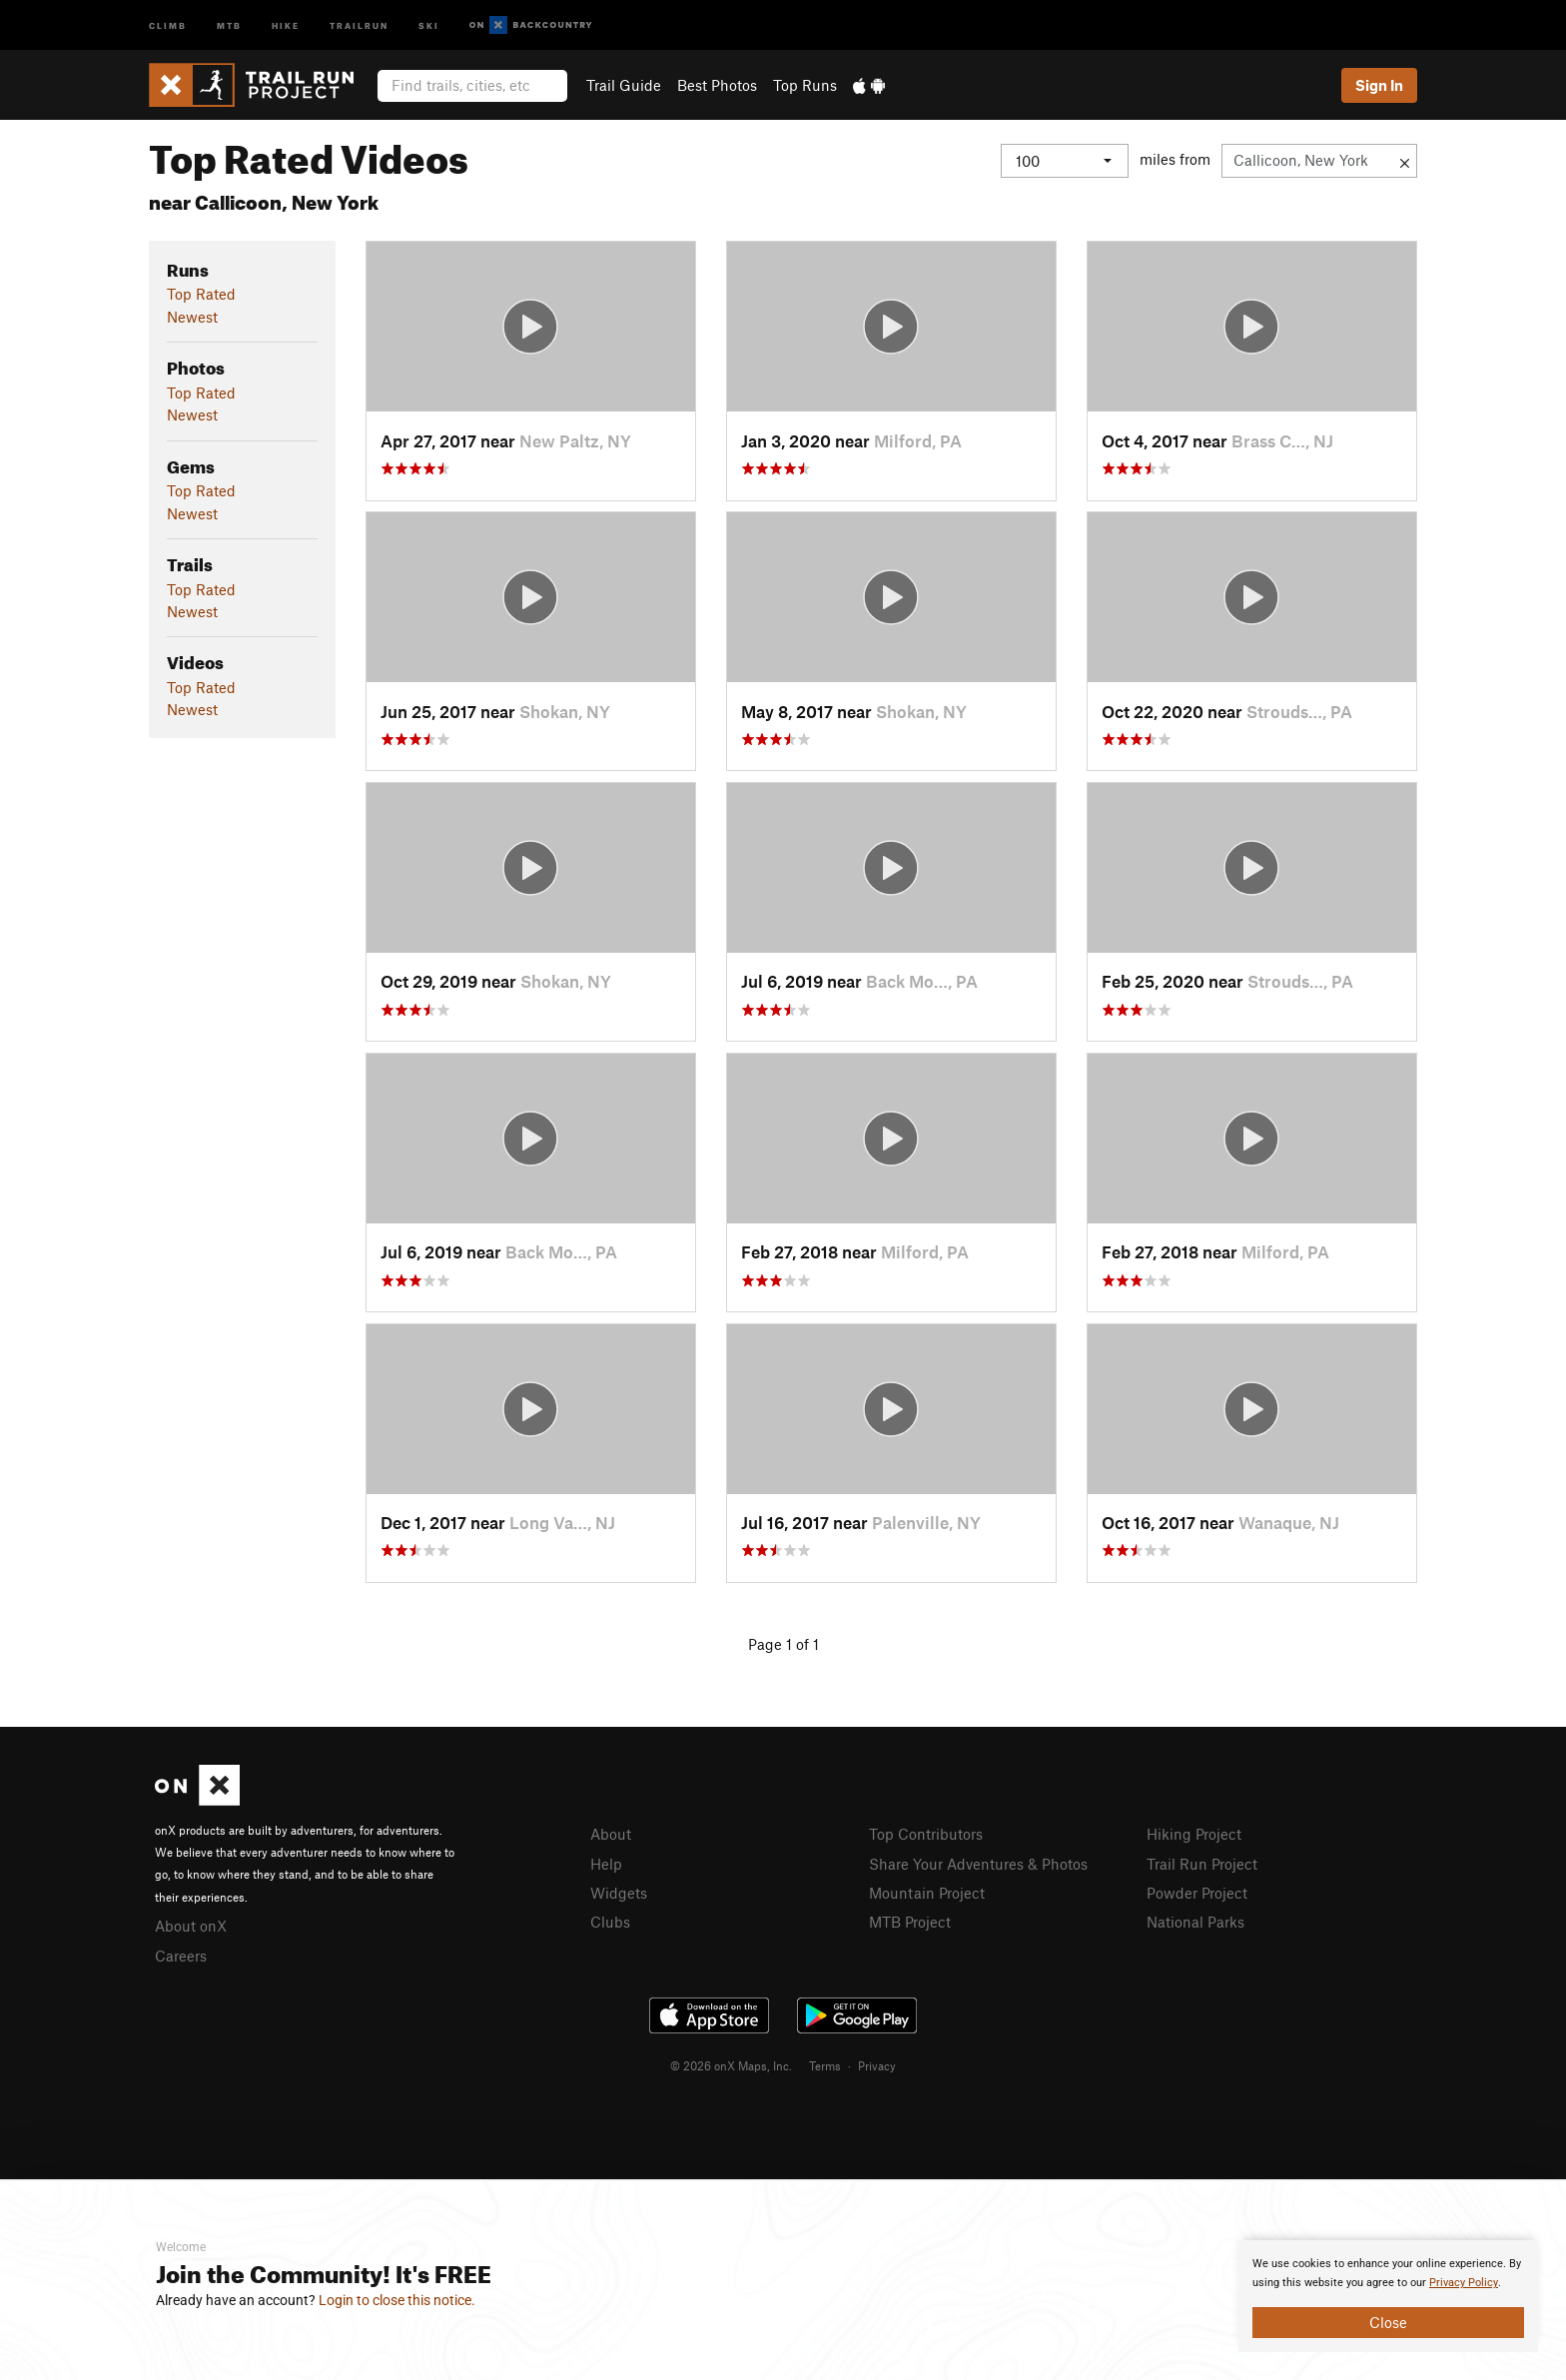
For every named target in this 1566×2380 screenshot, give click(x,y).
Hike (286, 24)
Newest (192, 317)
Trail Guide (623, 85)
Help (606, 1864)
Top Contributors (926, 1834)
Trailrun (359, 24)
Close (1388, 2322)
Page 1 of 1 (783, 1644)
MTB (229, 24)
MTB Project (910, 1922)
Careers (181, 1956)
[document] (1388, 2296)
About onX (191, 1926)
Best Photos (717, 85)
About (610, 1834)
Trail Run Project (1202, 1864)
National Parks (1195, 1922)
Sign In (1379, 85)
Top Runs (805, 85)
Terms (825, 2065)
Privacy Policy (1463, 2282)
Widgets (618, 1893)
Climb (168, 24)
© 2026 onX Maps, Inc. (731, 2065)
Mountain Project (927, 1893)
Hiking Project (1194, 1834)
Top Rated (201, 294)
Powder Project (1197, 1893)
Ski (428, 24)
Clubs (610, 1922)
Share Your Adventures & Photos (978, 1864)
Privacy (877, 2065)
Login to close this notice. (397, 2300)
